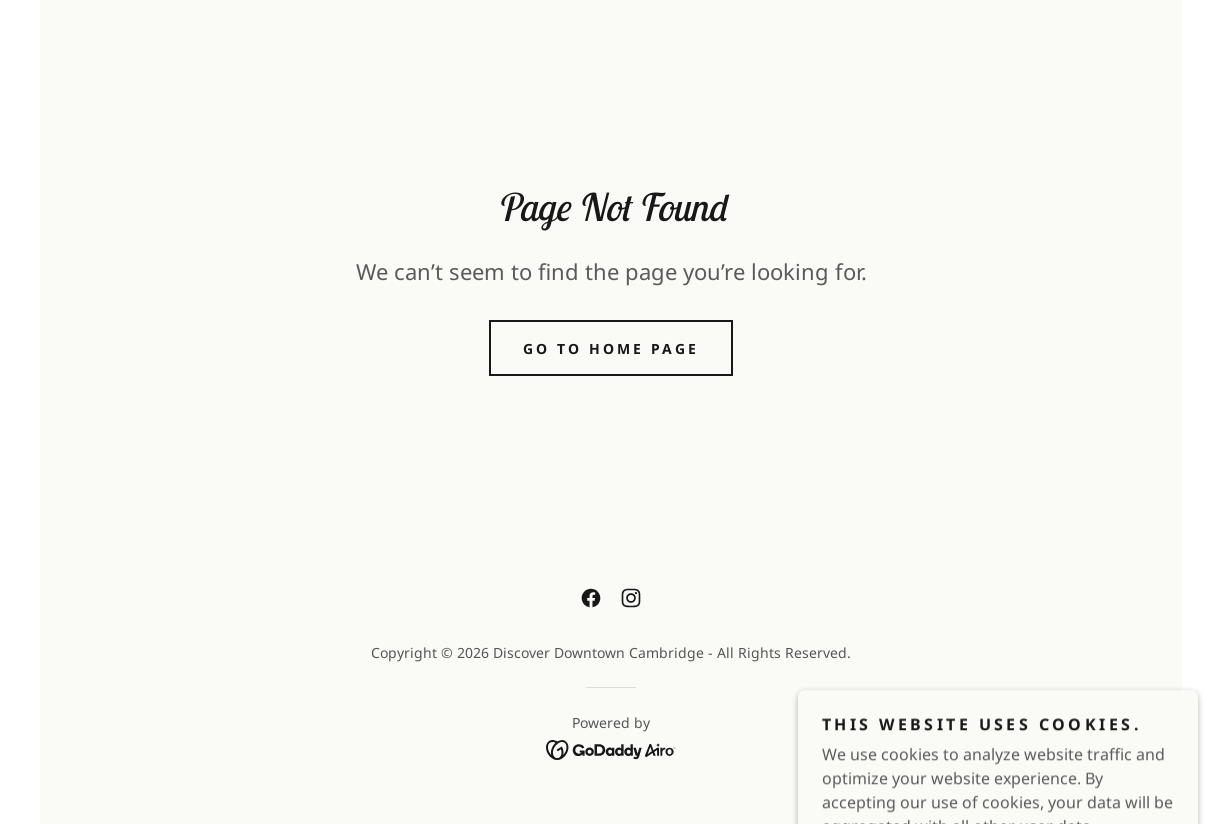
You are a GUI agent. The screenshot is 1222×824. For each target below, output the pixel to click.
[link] (591, 598)
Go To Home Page (611, 348)
